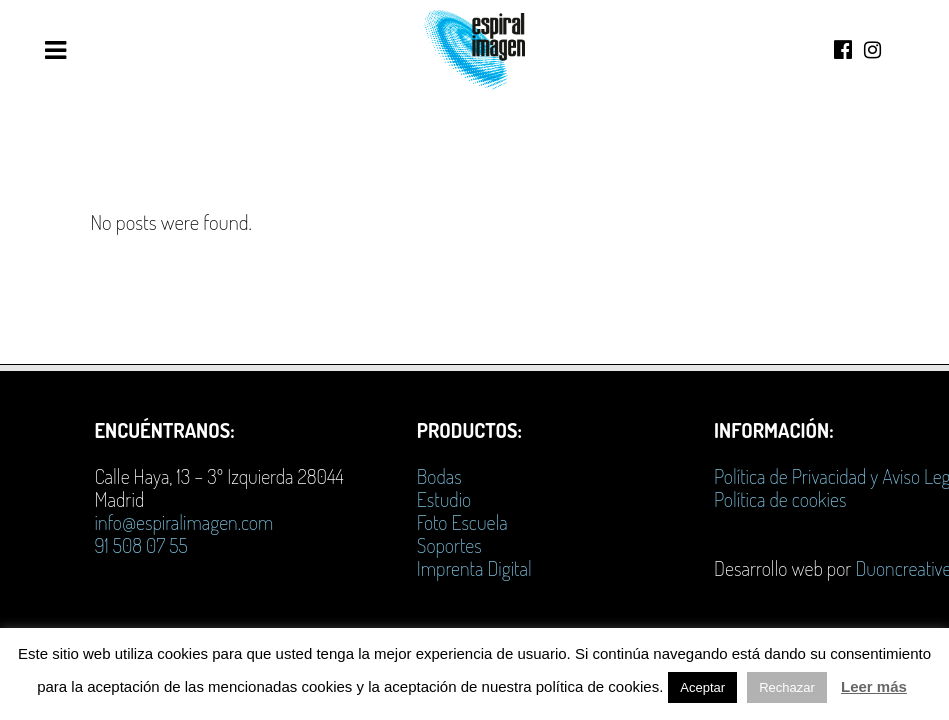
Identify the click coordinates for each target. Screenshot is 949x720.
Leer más (874, 686)
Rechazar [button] (787, 687)
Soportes (449, 545)
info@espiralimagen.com (183, 522)
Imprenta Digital (474, 568)
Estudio (444, 499)
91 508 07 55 (140, 545)
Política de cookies (780, 499)
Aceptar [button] (702, 687)
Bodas (439, 476)
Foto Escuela (462, 522)
